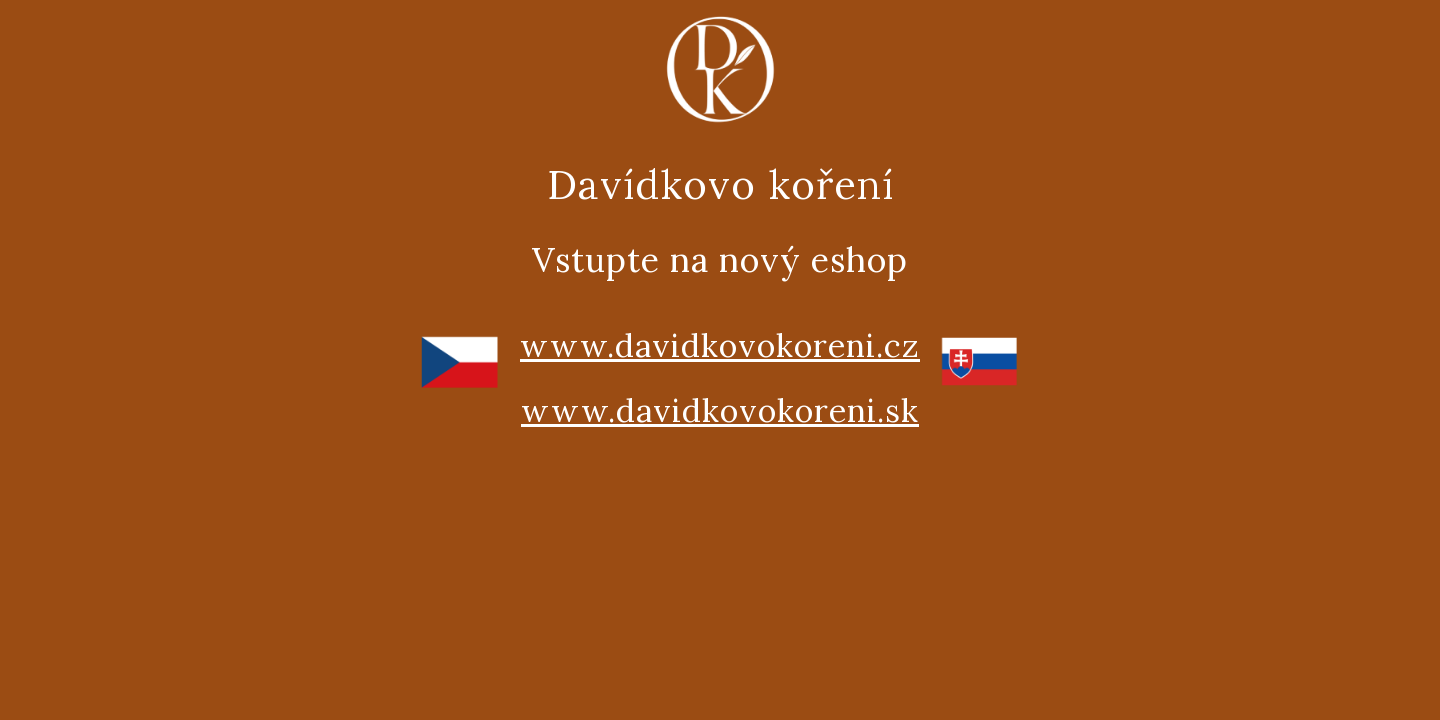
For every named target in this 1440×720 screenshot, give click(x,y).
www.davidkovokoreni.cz (720, 345)
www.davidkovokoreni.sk (720, 410)
